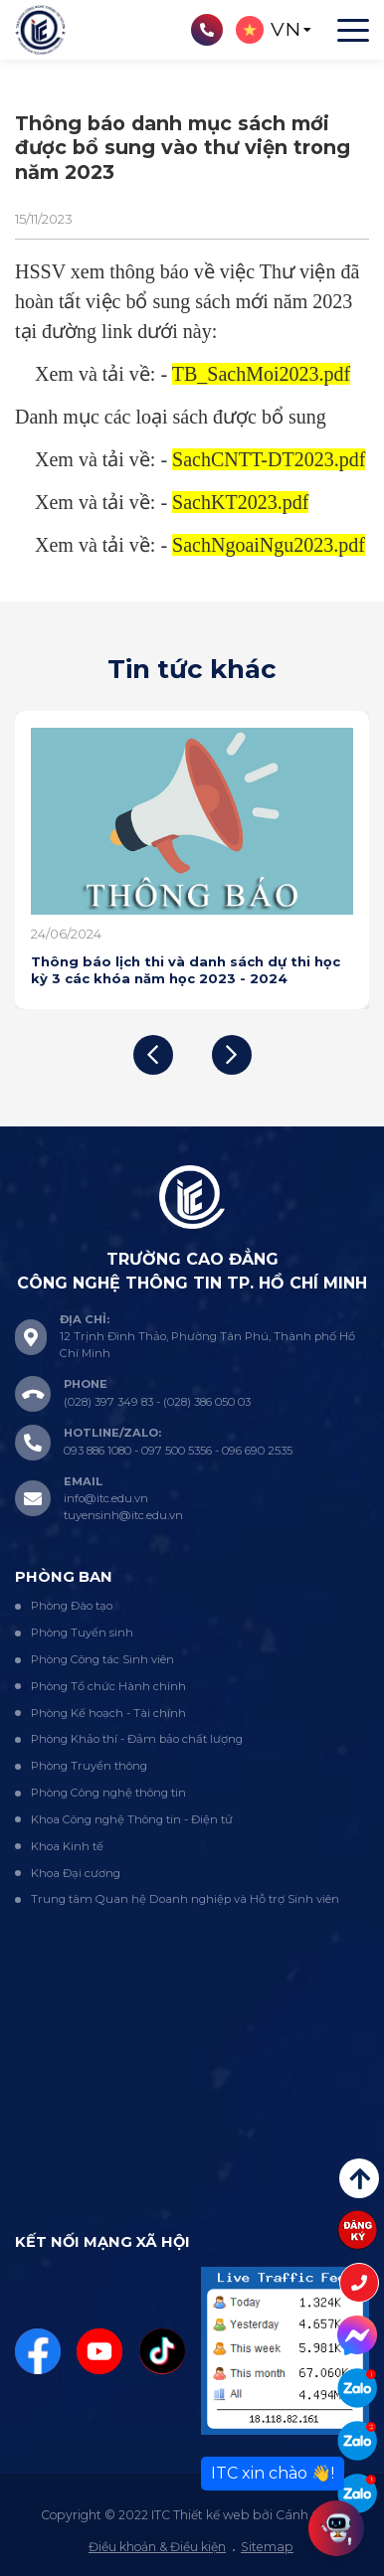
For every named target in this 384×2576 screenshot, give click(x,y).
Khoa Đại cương (75, 1873)
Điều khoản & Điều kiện (157, 2546)
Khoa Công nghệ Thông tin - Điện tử (132, 1819)
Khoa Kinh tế (67, 1846)
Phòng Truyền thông (89, 1766)
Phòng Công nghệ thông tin (108, 1793)
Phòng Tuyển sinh (82, 1632)
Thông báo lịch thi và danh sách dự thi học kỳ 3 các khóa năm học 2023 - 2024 (185, 969)
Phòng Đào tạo (71, 1606)
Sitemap (267, 2546)
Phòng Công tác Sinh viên (102, 1659)
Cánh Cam (308, 2514)
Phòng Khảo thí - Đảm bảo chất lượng (137, 1739)
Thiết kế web (211, 2514)
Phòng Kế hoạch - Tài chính (108, 1713)
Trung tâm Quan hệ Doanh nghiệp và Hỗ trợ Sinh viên (185, 1899)
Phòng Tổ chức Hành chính (108, 1686)
